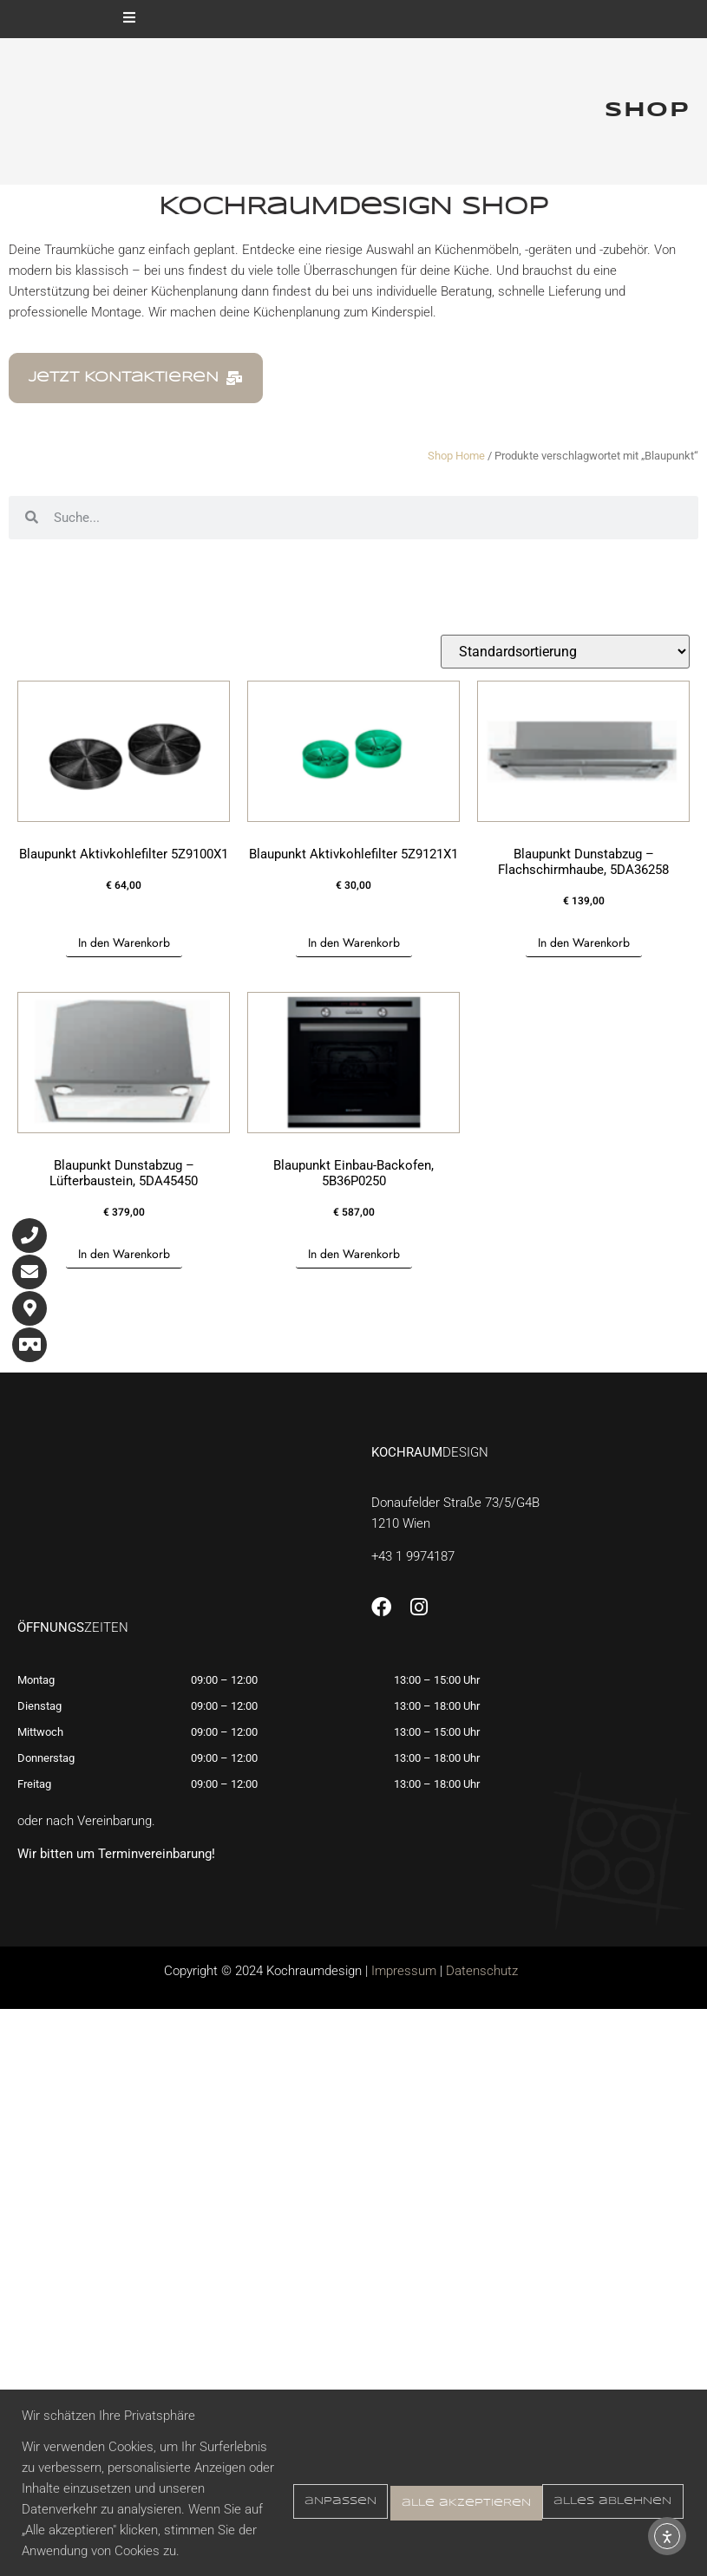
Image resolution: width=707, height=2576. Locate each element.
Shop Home (456, 455)
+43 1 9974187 (413, 1556)
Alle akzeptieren (600, 2477)
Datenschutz (482, 1971)
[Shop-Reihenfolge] (565, 651)
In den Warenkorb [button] (124, 942)
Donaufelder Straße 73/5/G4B (455, 1502)
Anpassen (288, 2477)
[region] (353, 2462)
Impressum (403, 1971)
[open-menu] (129, 19)
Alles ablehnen (430, 2477)
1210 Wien (400, 1523)
